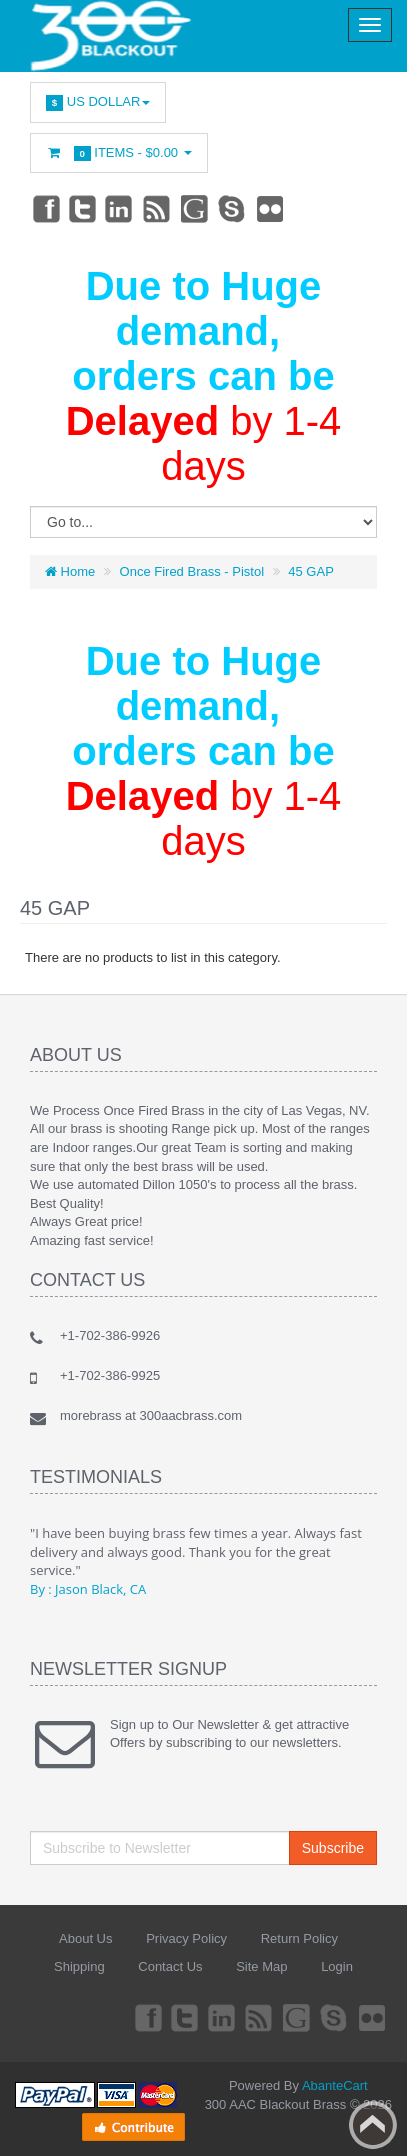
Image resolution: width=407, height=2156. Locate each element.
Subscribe (333, 1848)
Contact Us (170, 1966)
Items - (119, 153)
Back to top (373, 2125)
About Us (85, 1938)
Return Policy (299, 1938)
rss (158, 208)
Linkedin (120, 208)
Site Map (261, 1966)
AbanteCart (335, 2085)
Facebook (45, 208)
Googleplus (196, 208)
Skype (233, 208)
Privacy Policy (186, 1938)
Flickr (271, 208)
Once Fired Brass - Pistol (192, 571)
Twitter (83, 208)
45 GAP (311, 571)
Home (70, 571)
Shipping (79, 1966)
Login (337, 1966)
